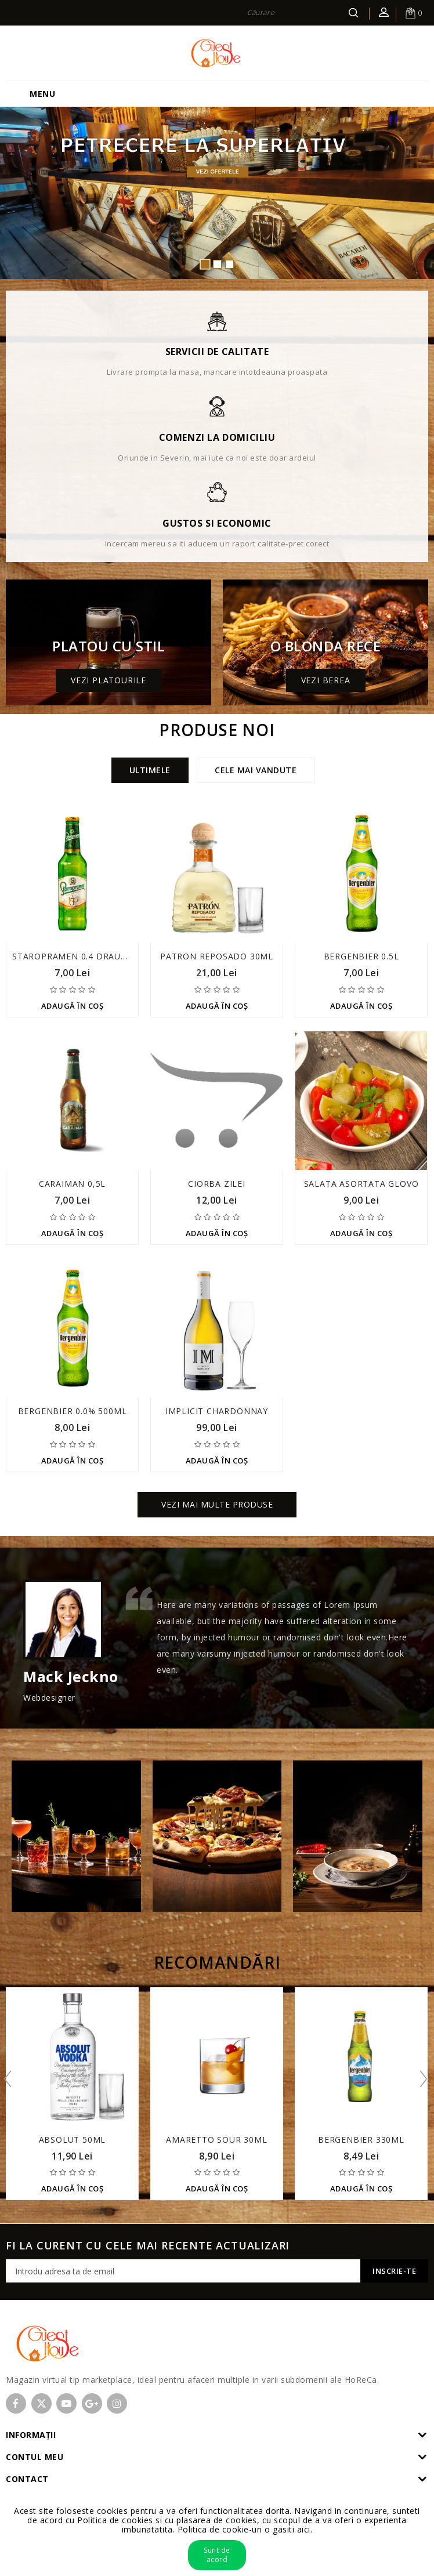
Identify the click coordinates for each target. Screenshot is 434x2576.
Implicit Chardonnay (216, 1410)
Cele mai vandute (255, 770)
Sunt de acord (217, 2554)
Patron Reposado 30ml (216, 956)
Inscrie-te (394, 2271)
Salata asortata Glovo (361, 1183)
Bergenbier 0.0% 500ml (72, 1410)
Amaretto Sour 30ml (216, 2139)
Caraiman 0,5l (72, 1183)
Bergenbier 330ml (361, 2139)
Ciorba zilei (216, 1183)
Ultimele (150, 770)
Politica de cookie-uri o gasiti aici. (245, 2529)
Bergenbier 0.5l (361, 956)
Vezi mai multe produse (217, 1504)
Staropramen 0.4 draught (75, 956)
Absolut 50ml (72, 2139)
